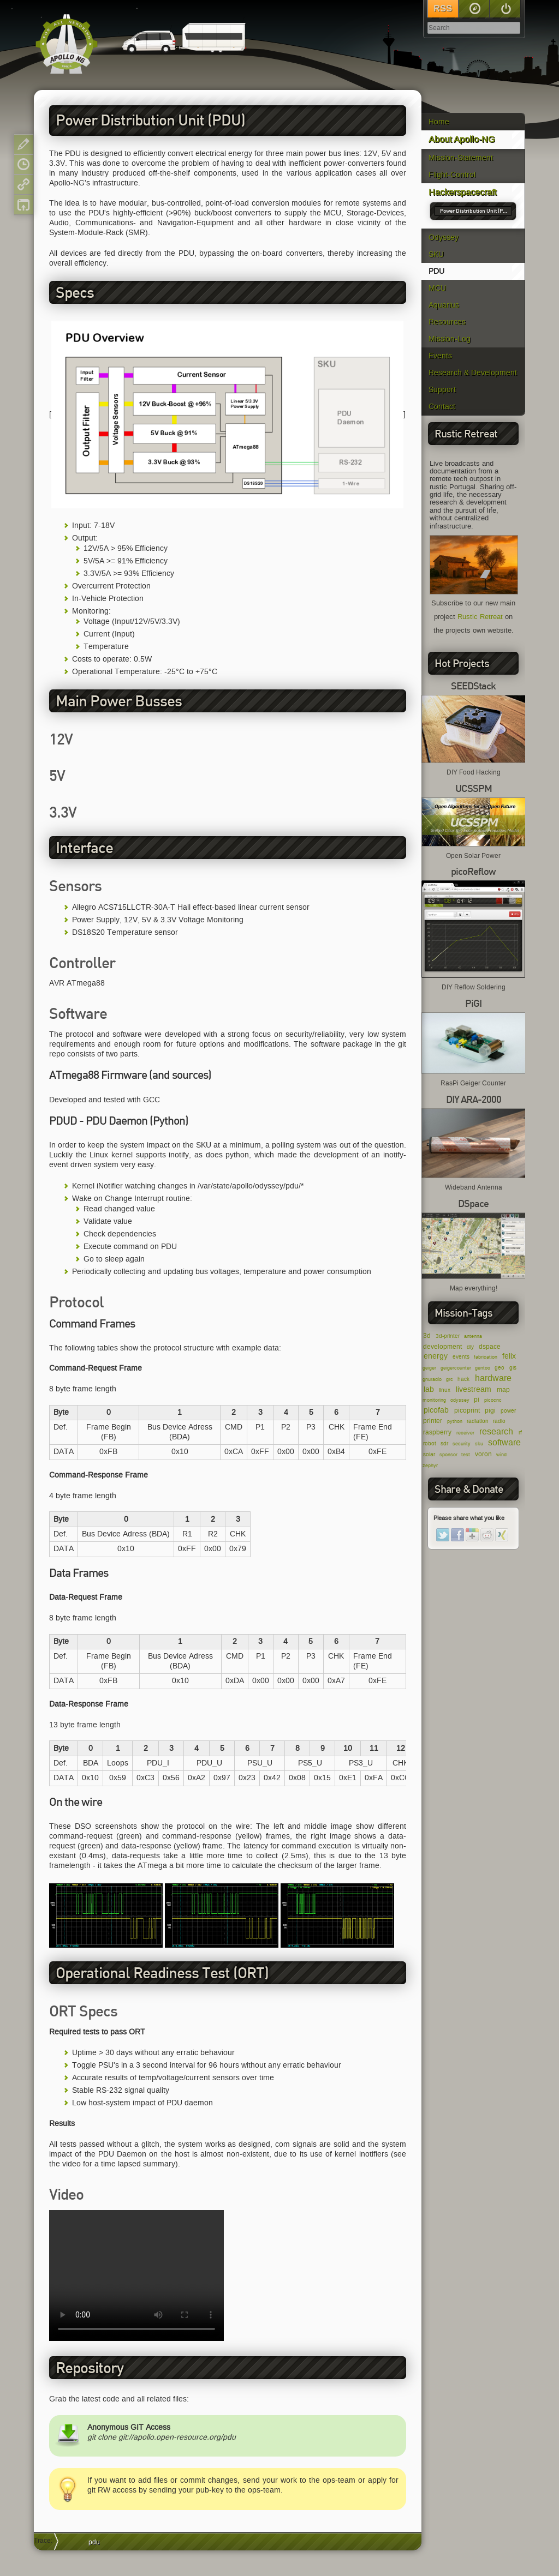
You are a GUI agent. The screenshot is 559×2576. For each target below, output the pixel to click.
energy (436, 1356)
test (465, 1454)
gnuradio (432, 1379)
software (504, 1442)
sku (479, 1444)
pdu (94, 2542)
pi (476, 1399)
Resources (447, 322)
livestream (473, 1389)
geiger (429, 1368)
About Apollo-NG (462, 139)
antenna (473, 1336)
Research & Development (473, 372)
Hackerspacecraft (462, 192)
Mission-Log (450, 339)
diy (470, 1346)
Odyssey (444, 237)
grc (449, 1379)
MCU (437, 288)
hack (463, 1379)
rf (520, 1432)
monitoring (434, 1400)
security (462, 1444)
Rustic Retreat (480, 617)
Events (440, 355)
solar (429, 1454)
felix (509, 1356)
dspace (490, 1346)
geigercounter (456, 1368)
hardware (493, 1378)
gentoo (482, 1368)
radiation (478, 1421)
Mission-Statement (461, 157)
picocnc (493, 1400)
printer (432, 1421)
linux (444, 1390)
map (503, 1389)
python (454, 1421)
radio (499, 1421)
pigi (490, 1410)
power (508, 1410)
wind (501, 1454)
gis (512, 1367)
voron (483, 1454)
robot (429, 1443)
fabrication (485, 1357)
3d (427, 1335)
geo (499, 1367)
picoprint (467, 1410)
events (461, 1356)
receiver (465, 1433)
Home (439, 121)
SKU (436, 254)
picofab (436, 1410)
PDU (436, 271)
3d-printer (448, 1336)
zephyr (430, 1465)
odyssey (459, 1400)
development (442, 1346)
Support (442, 389)
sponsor (448, 1454)
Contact (442, 406)
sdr (444, 1443)
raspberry (437, 1432)
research (496, 1431)
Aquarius (444, 305)
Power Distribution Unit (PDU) (474, 211)
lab (429, 1389)
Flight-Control (452, 174)
